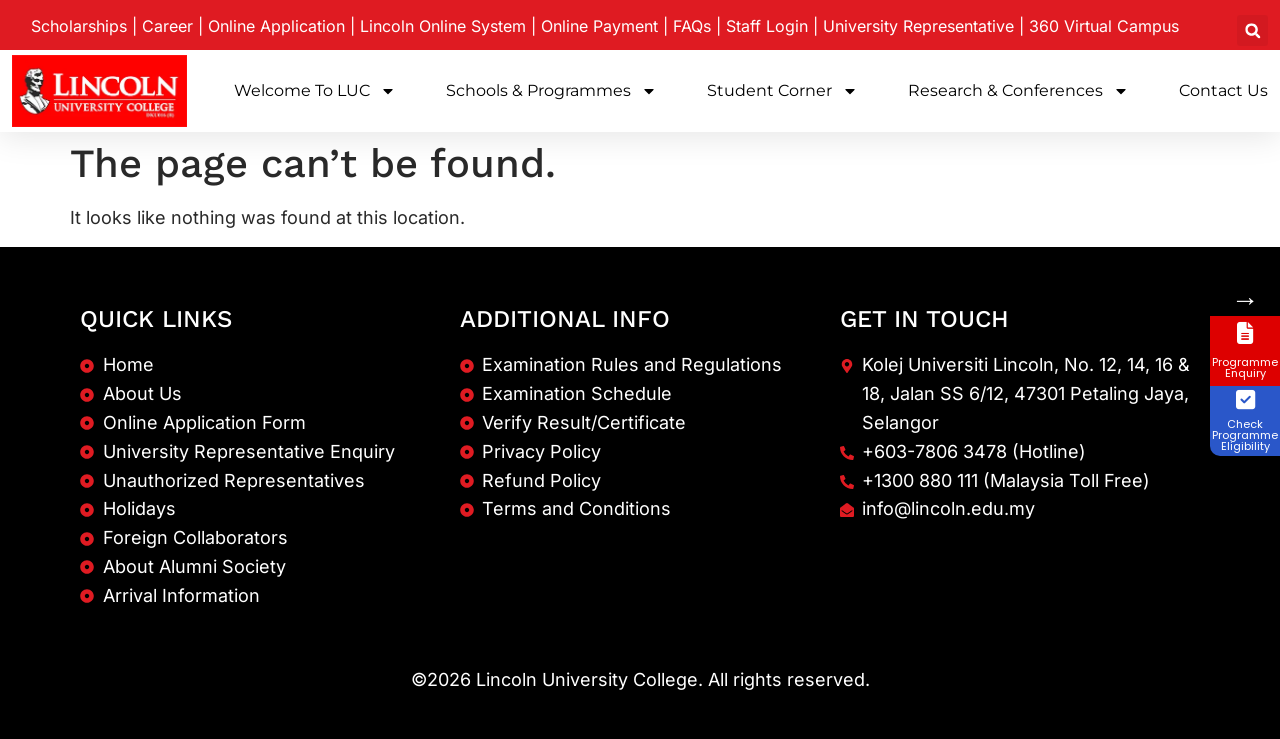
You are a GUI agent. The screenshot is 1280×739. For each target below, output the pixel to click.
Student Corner (782, 91)
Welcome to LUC (315, 91)
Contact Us (1223, 90)
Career (167, 26)
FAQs (692, 26)
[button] (1252, 30)
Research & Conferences (1018, 91)
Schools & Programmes (551, 91)
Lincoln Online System (443, 26)
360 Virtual (1104, 26)
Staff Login (767, 26)
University (918, 26)
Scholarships (79, 26)
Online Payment (599, 26)
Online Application (276, 26)
